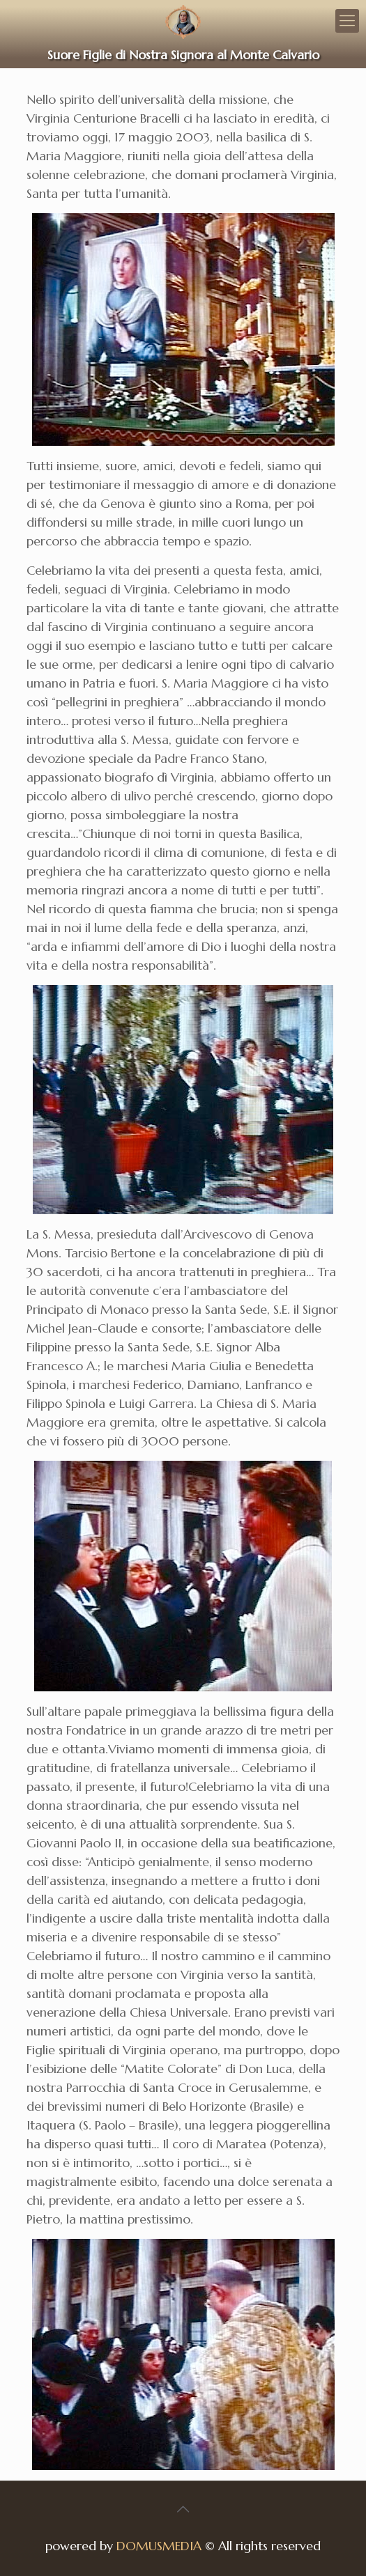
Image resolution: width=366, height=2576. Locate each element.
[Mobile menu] (347, 21)
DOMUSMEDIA (158, 2546)
